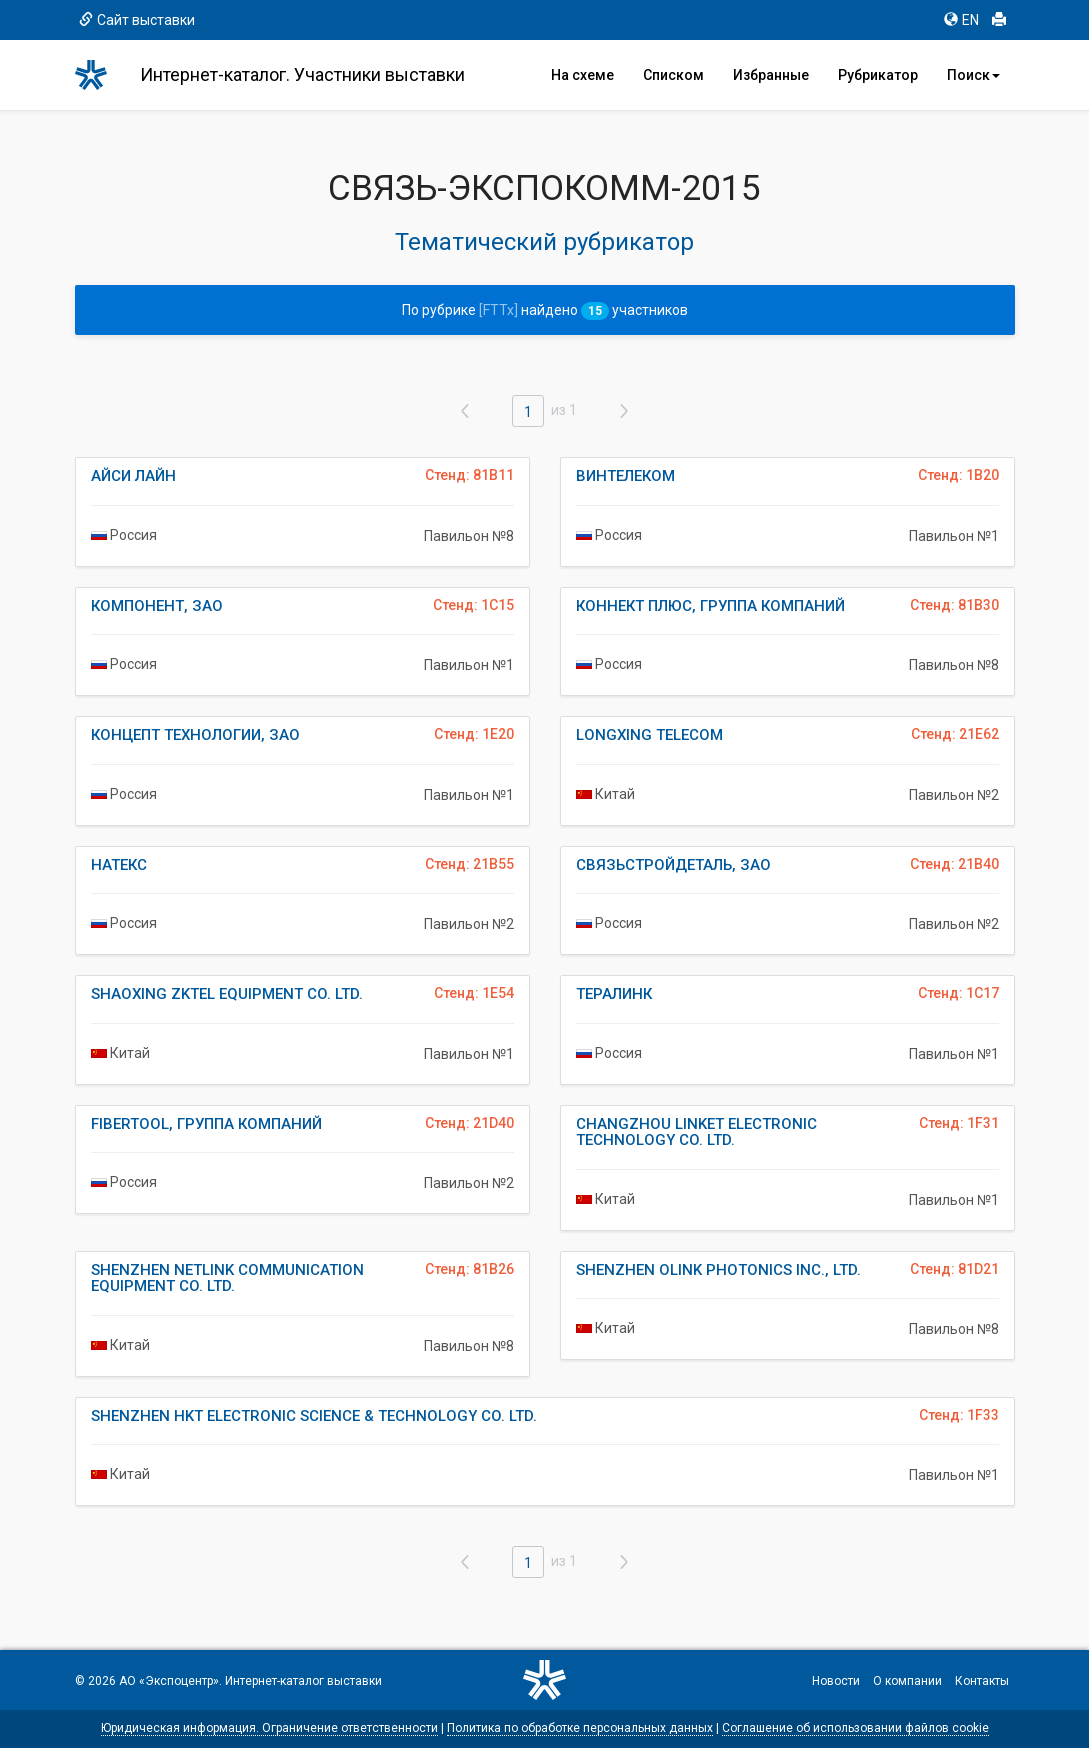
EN (961, 20)
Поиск (973, 75)
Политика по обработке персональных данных (580, 1728)
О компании (907, 1681)
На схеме (582, 75)
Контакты (982, 1681)
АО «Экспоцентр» (169, 1681)
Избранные (771, 75)
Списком (673, 75)
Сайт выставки (137, 20)
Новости (836, 1681)
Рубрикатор (878, 75)
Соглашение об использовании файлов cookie (855, 1728)
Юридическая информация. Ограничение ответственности (269, 1728)
